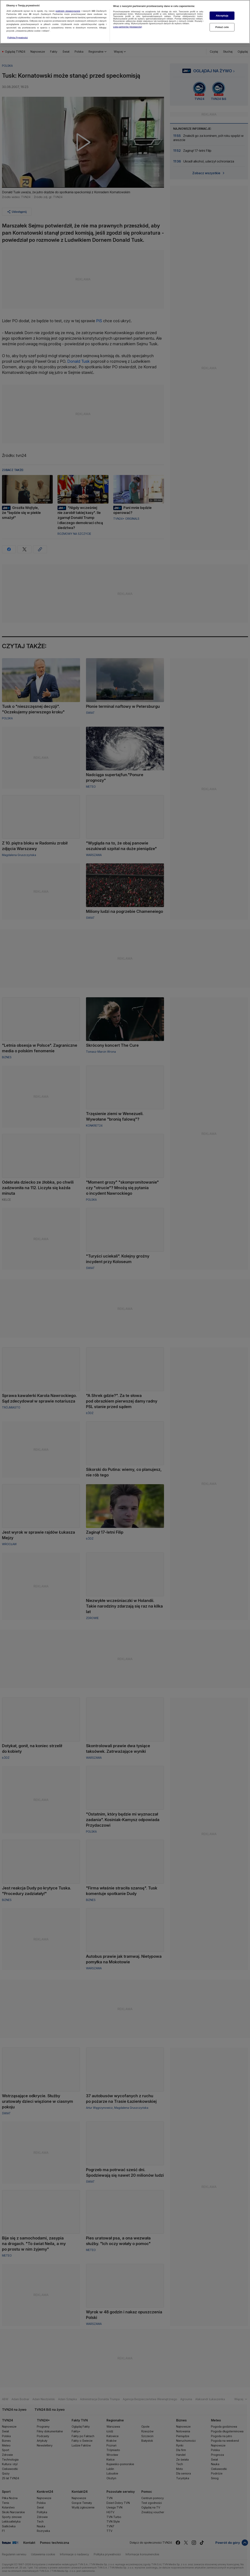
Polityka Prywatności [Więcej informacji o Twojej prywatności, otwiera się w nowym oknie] (17, 37)
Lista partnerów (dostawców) (127, 27)
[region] (125, 22)
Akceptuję (222, 15)
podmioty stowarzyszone (68, 11)
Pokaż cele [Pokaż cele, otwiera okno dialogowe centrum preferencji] (222, 27)
